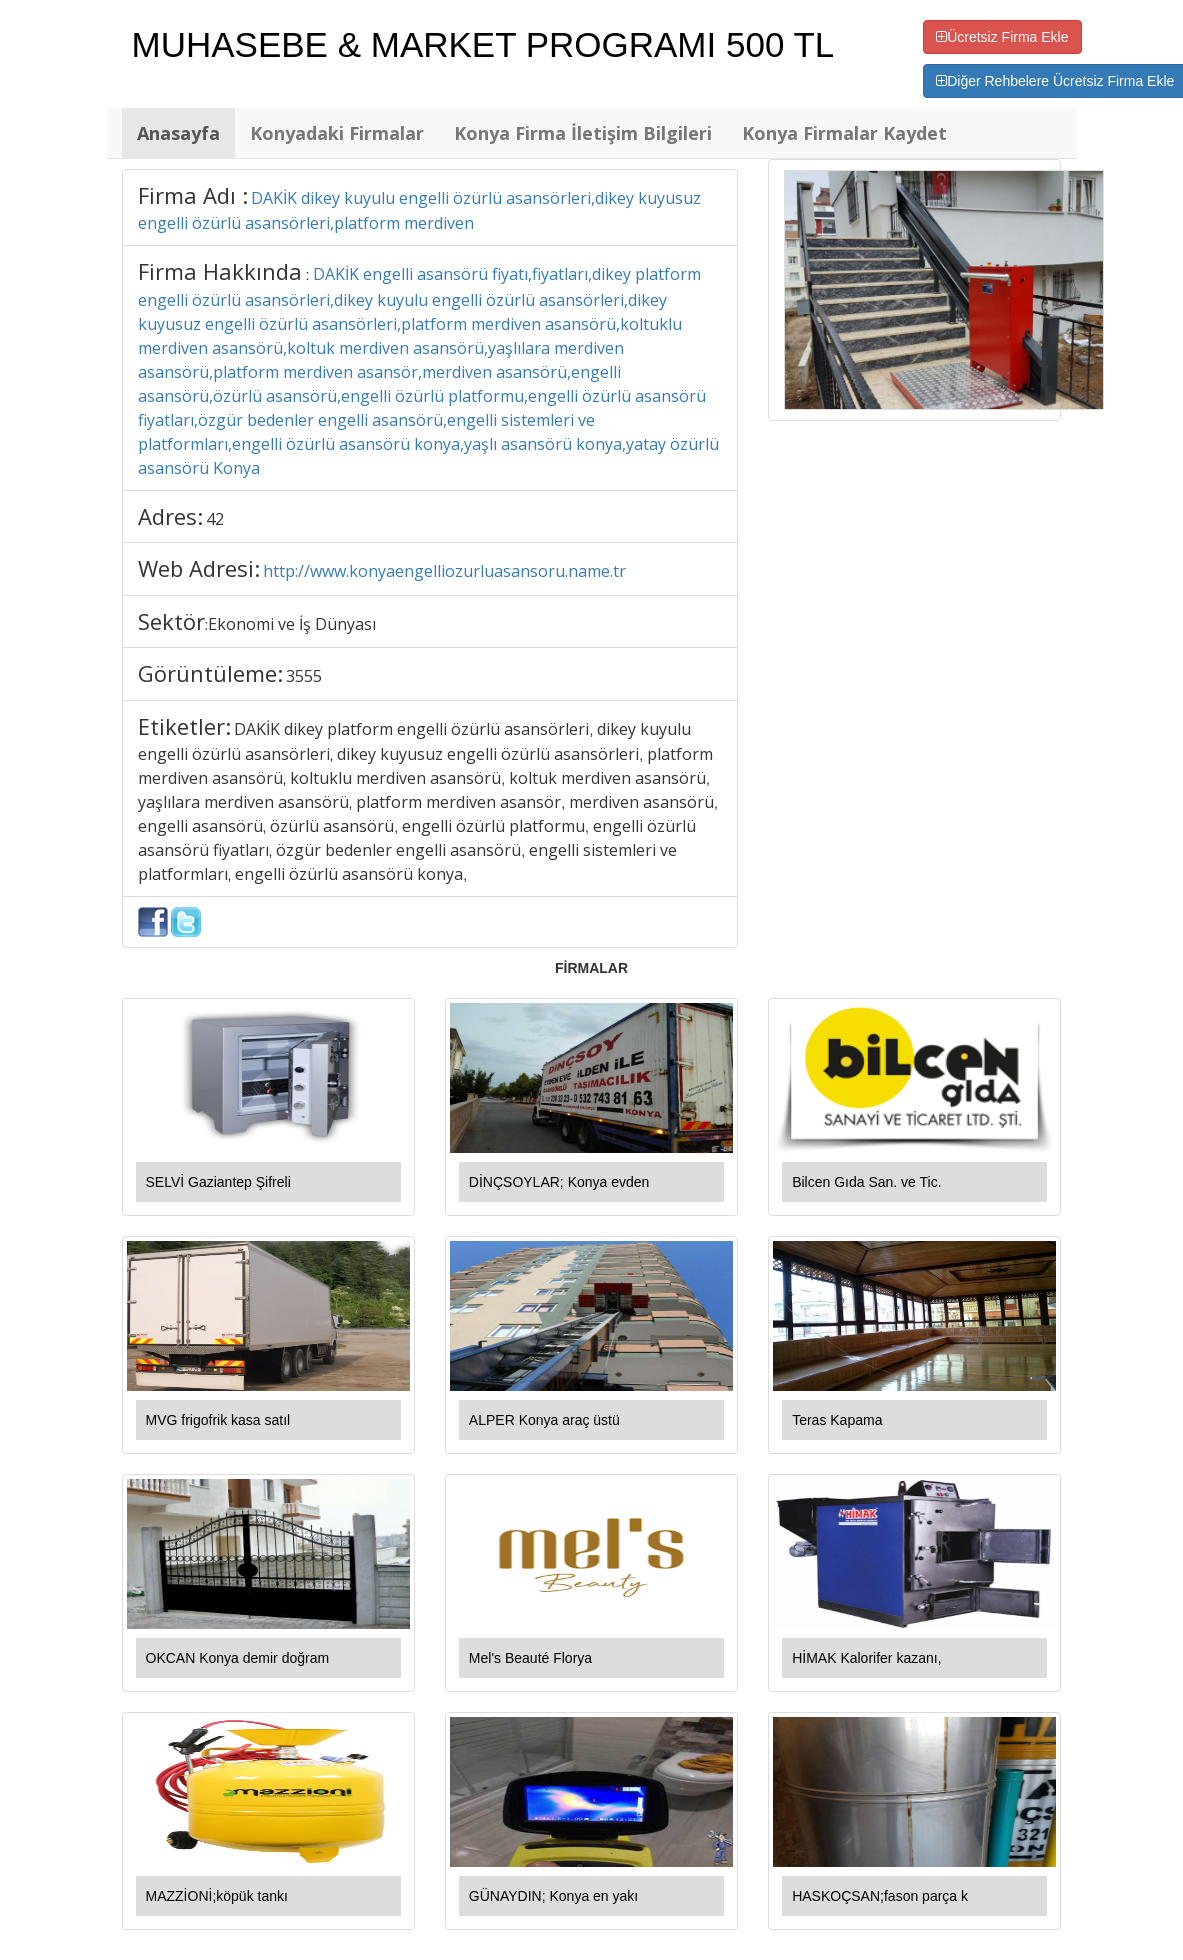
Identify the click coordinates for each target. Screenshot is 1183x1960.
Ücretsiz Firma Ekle (1002, 37)
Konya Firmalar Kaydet (844, 133)
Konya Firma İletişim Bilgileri (583, 133)
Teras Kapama (837, 1420)
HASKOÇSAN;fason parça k (880, 1896)
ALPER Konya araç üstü (544, 1420)
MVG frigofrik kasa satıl (218, 1420)
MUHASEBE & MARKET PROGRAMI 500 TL (483, 44)
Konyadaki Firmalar (337, 133)
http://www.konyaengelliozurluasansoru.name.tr (444, 571)
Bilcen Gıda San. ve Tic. (866, 1182)
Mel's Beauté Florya (530, 1658)
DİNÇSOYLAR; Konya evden (559, 1182)
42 (215, 519)
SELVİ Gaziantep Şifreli (218, 1182)
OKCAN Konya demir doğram (238, 1658)
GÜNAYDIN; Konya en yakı (553, 1896)
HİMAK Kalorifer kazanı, (866, 1658)
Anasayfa (178, 133)
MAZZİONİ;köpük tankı (217, 1896)
